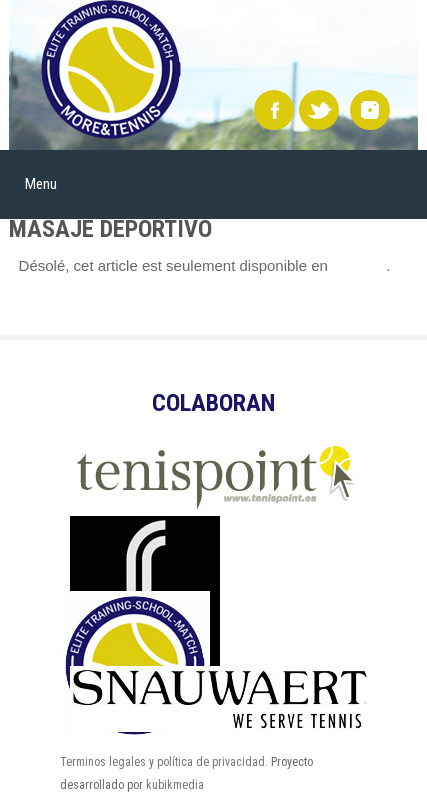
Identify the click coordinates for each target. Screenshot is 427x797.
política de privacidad (211, 762)
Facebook (274, 110)
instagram (370, 110)
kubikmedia (175, 785)
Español (359, 265)
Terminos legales (103, 762)
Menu (41, 184)
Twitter (319, 110)
